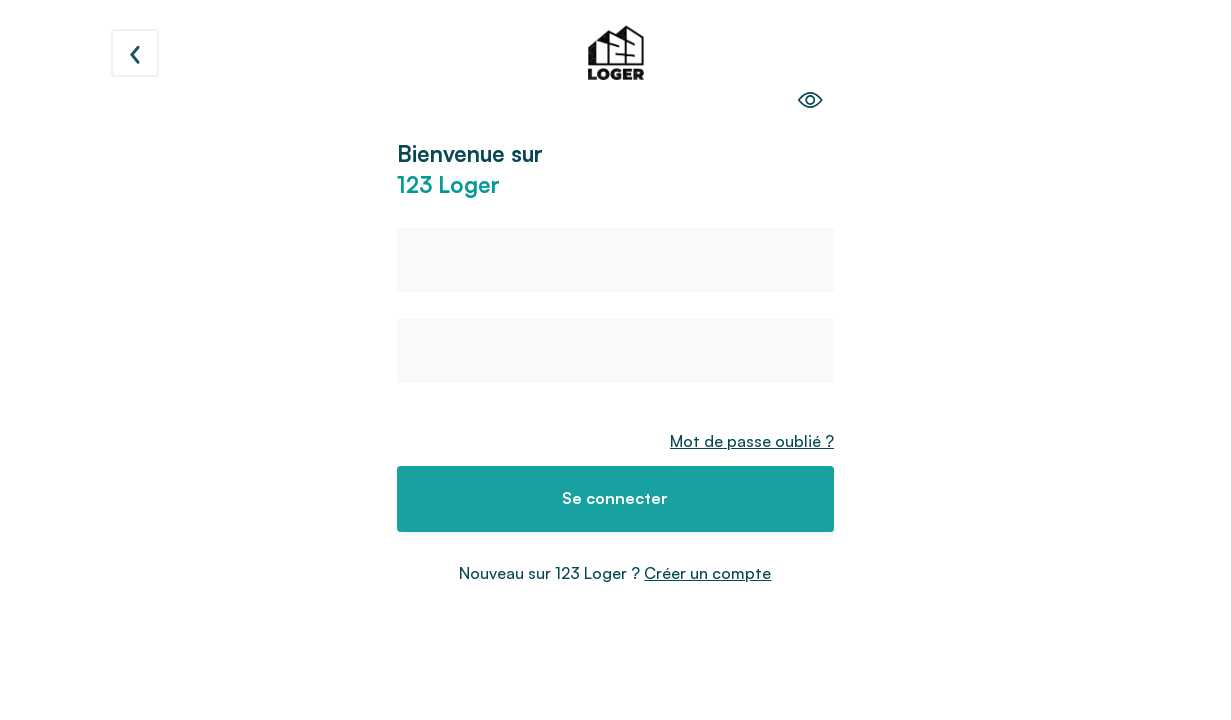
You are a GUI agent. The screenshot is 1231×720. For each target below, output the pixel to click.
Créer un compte (707, 573)
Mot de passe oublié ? (752, 441)
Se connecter (615, 498)
